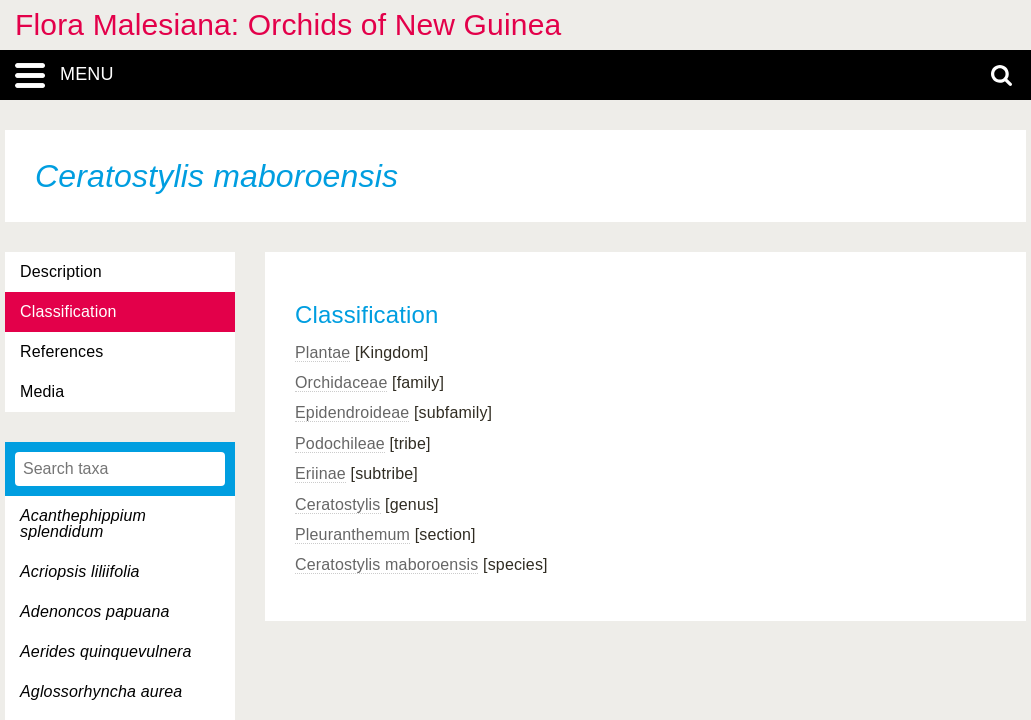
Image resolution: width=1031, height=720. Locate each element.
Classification (68, 311)
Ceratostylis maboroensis (386, 564)
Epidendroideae (352, 412)
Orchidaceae (341, 382)
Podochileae (340, 443)
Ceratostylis (338, 504)
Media (42, 391)
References (61, 351)
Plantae (322, 352)
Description (61, 271)
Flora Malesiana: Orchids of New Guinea (288, 24)
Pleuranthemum (352, 534)
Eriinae (320, 473)
